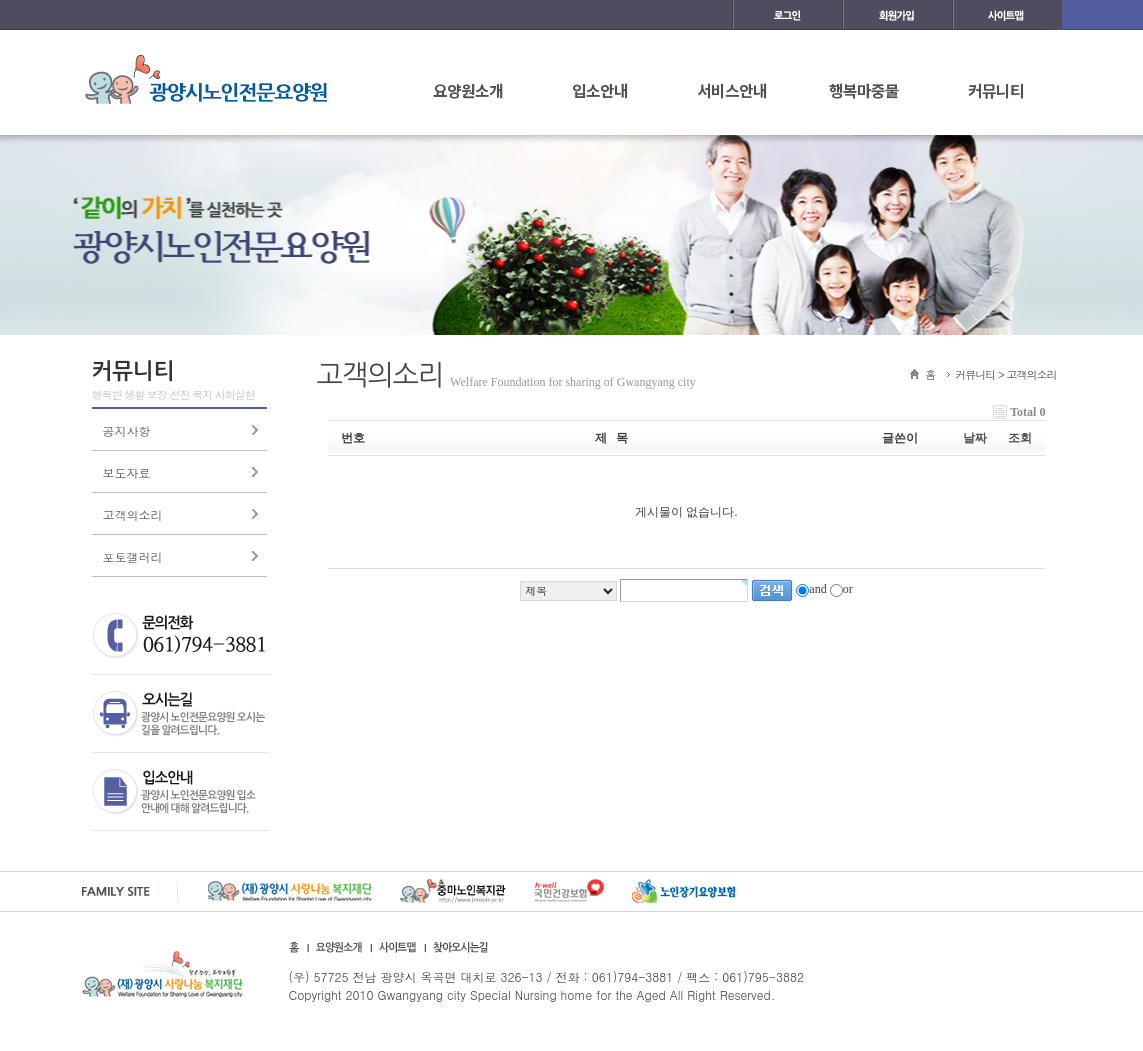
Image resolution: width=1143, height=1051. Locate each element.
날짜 (975, 438)
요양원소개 (468, 90)
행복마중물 (864, 90)
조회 (1020, 438)
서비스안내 (732, 90)
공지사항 (127, 430)
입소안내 (600, 90)
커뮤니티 (996, 90)
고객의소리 (133, 514)
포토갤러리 (133, 556)
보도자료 (127, 472)
